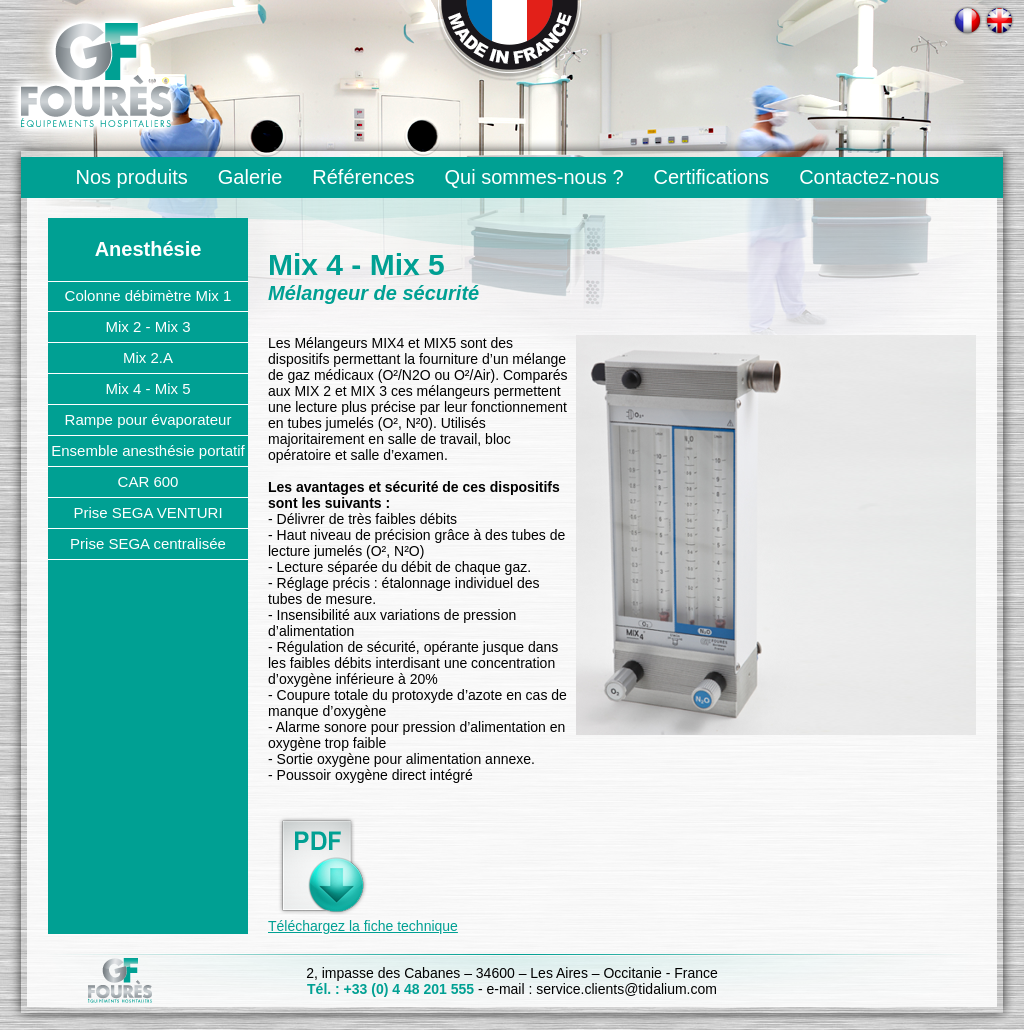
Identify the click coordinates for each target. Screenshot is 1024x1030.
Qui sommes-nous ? (534, 177)
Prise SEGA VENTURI (147, 512)
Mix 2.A (148, 357)
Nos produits (132, 177)
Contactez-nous (869, 177)
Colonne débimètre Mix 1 (148, 295)
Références (363, 177)
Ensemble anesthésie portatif (147, 450)
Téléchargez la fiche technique (363, 926)
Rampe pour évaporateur (148, 419)
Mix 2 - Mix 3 (147, 326)
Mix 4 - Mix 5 (147, 388)
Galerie (250, 177)
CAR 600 (148, 481)
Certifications (712, 177)
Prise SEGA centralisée (148, 543)
